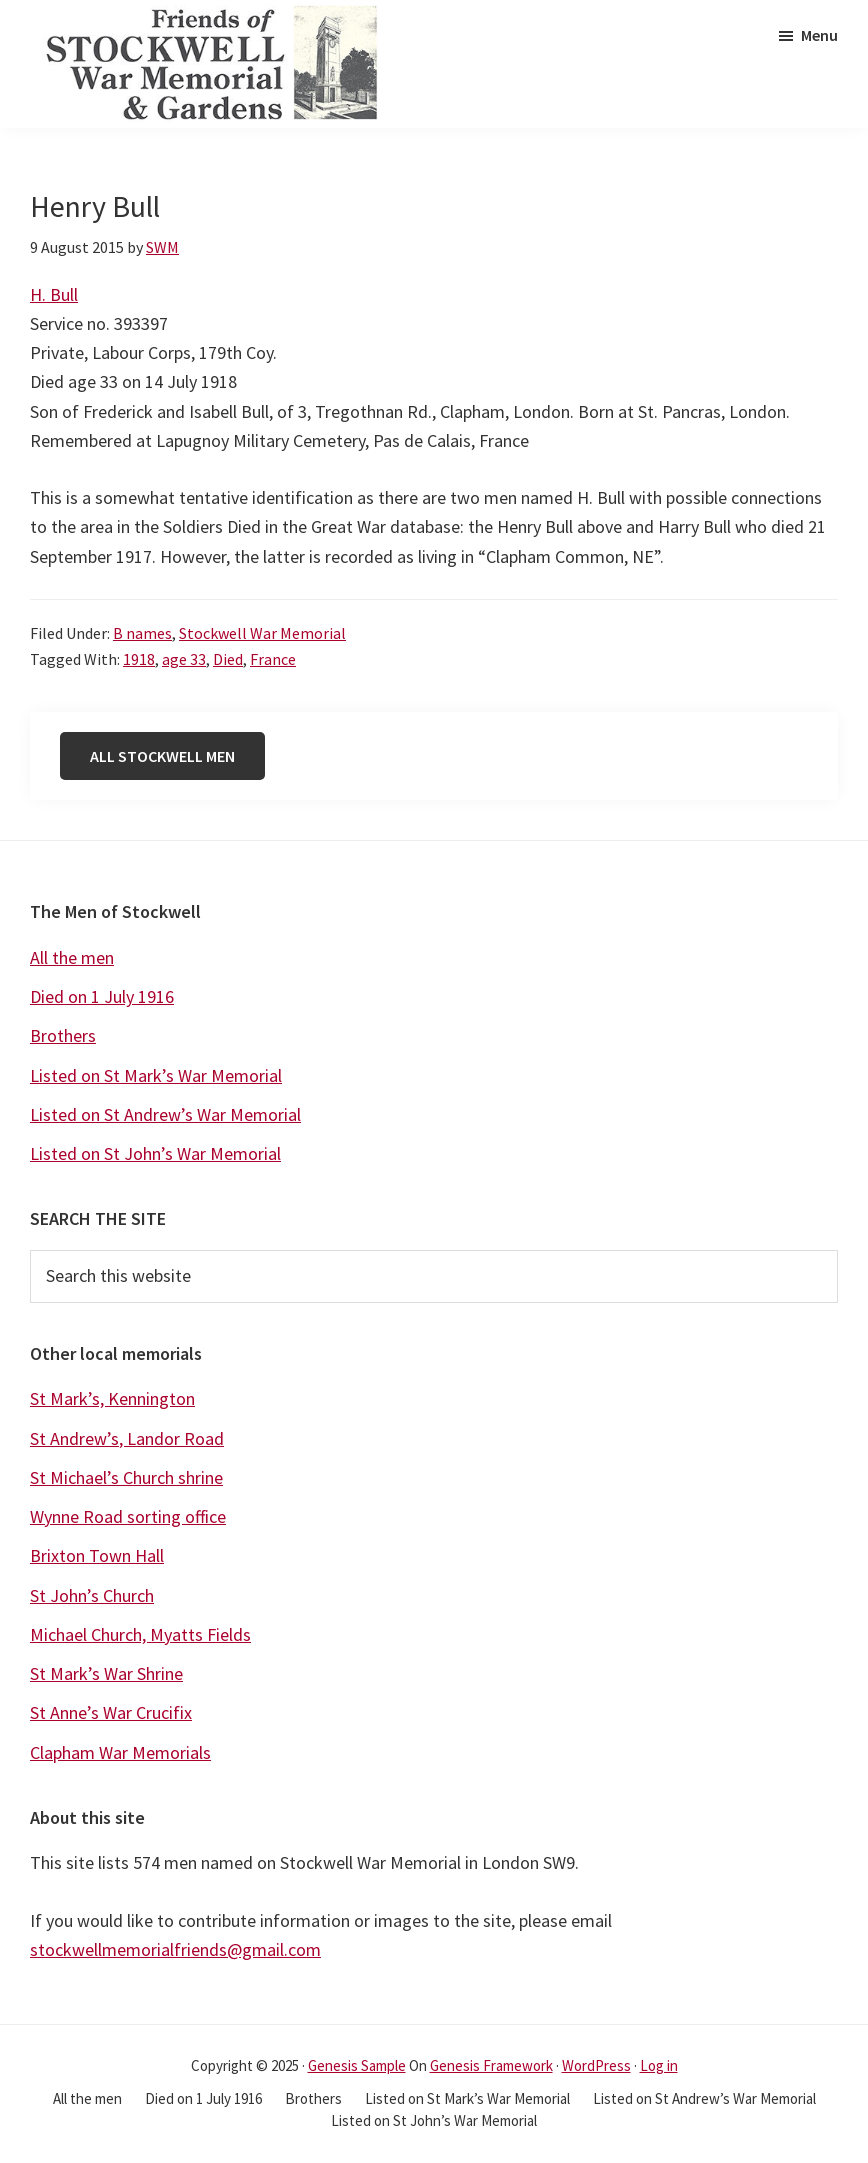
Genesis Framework (491, 2065)
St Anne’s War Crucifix (111, 1712)
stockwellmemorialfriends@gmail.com (175, 1949)
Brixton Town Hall (97, 1555)
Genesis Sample (357, 2065)
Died (228, 659)
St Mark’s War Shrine (106, 1673)
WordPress (596, 2065)
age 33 (184, 659)
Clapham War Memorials (120, 1752)
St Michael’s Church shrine (126, 1477)
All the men (72, 957)
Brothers (63, 1035)
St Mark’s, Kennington (112, 1398)
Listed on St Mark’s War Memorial (156, 1075)
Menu (819, 35)
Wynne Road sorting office (128, 1516)
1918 (139, 659)
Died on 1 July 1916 (102, 996)
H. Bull (54, 294)
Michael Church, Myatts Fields (140, 1634)
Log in (659, 2065)
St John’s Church (92, 1595)
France (273, 659)
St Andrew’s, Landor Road (127, 1438)
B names (142, 633)
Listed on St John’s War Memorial (155, 1153)
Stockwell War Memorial (262, 633)
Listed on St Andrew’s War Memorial (165, 1114)
